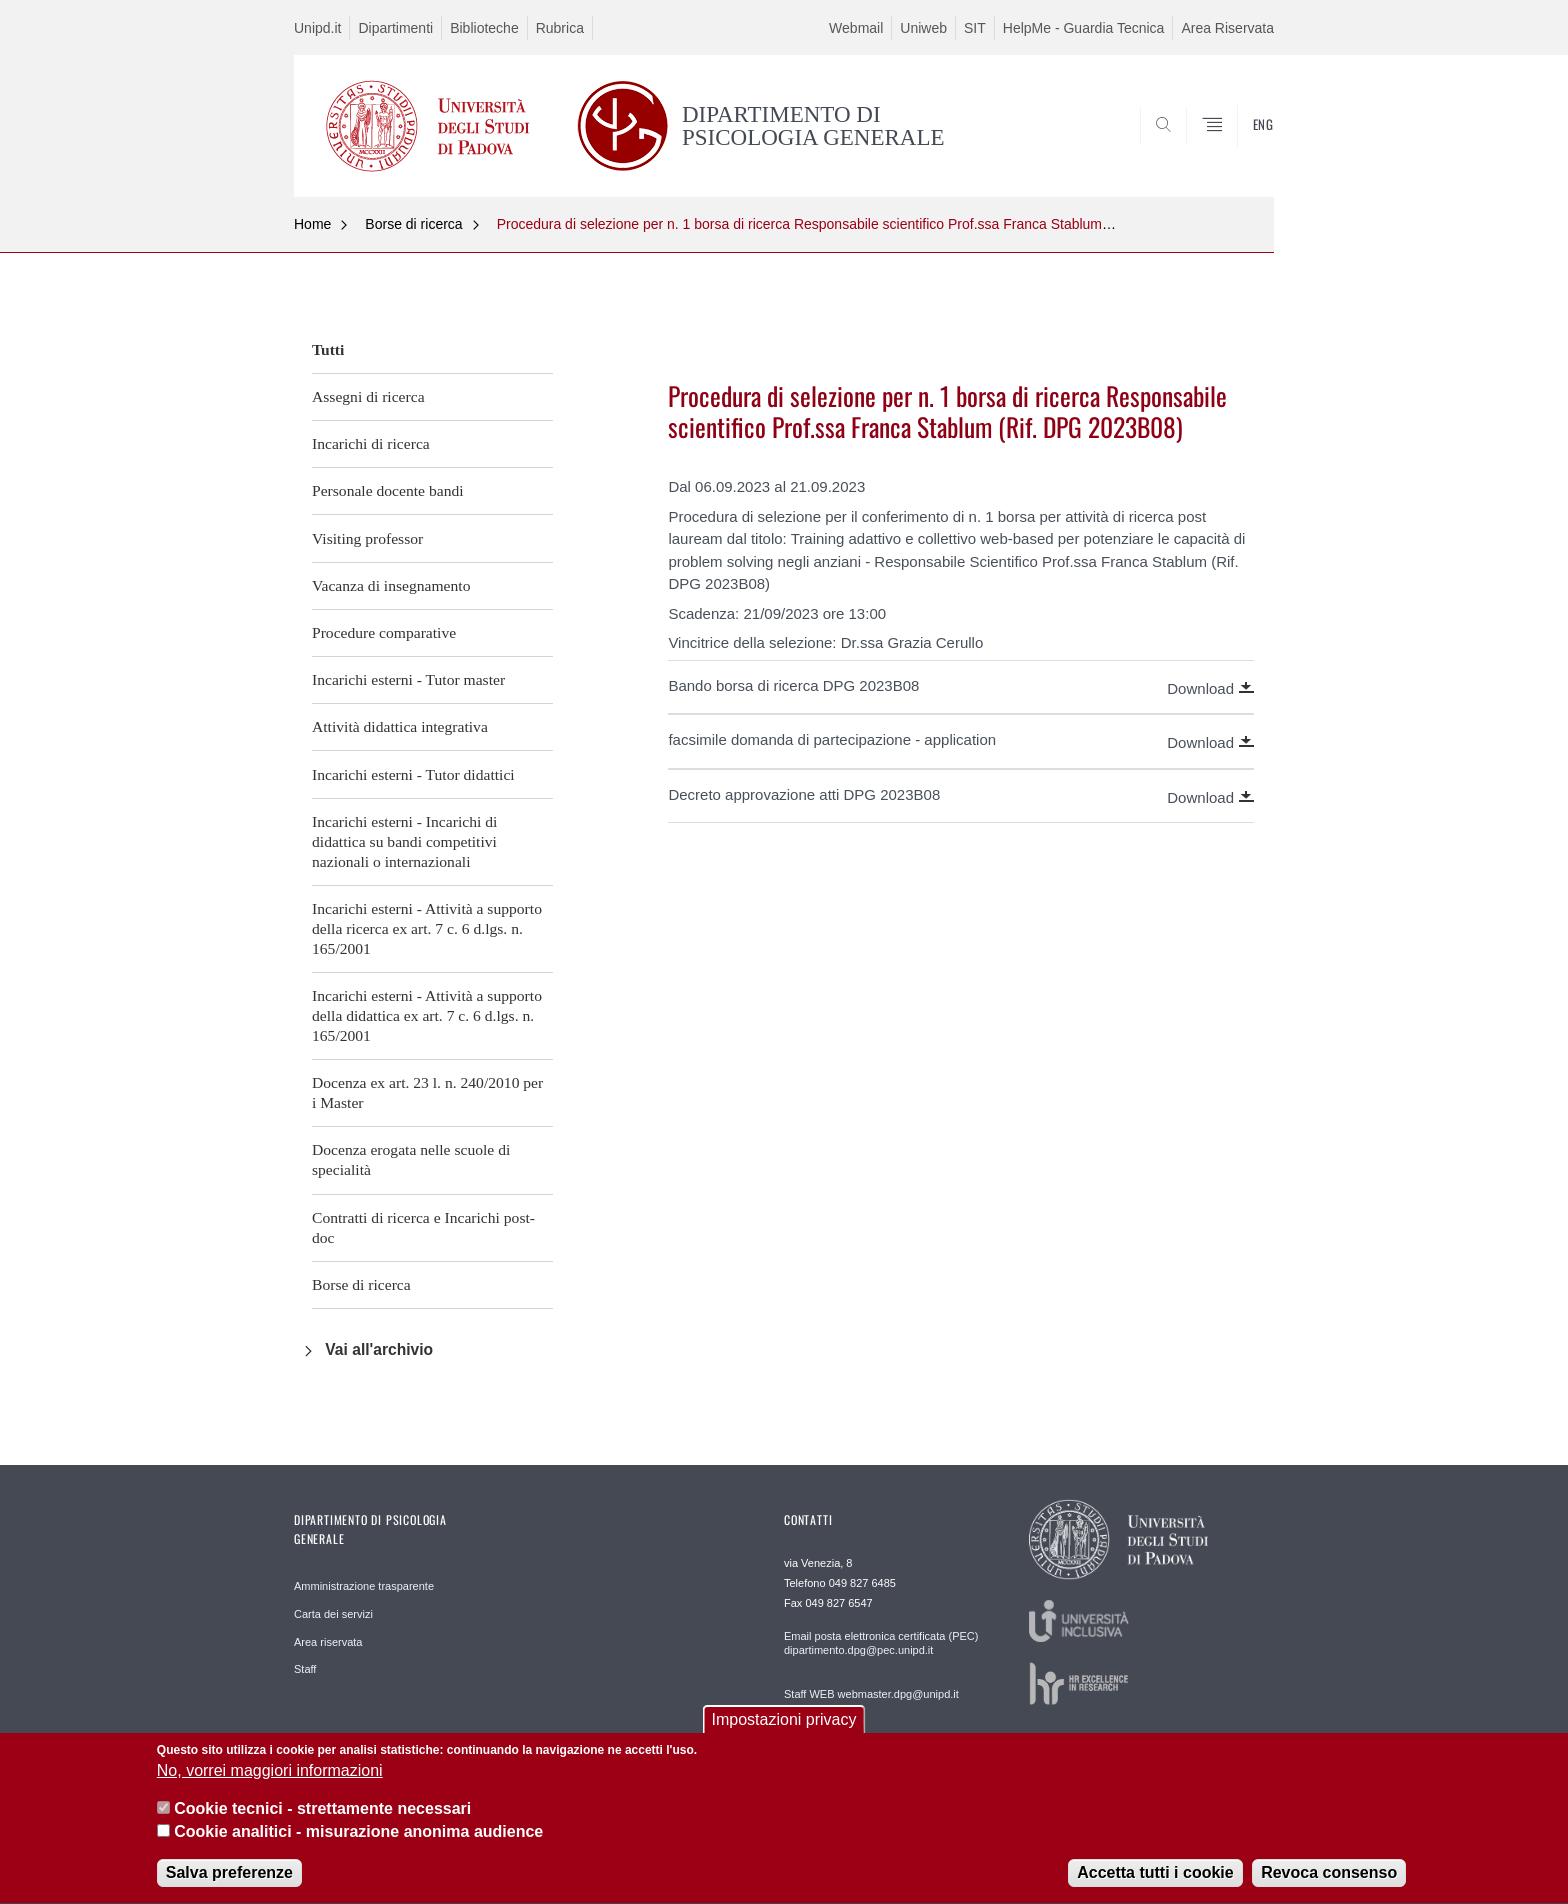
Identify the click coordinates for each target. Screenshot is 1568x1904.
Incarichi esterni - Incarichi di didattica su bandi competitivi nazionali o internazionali (404, 841)
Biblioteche (484, 28)
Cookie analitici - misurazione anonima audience (358, 1847)
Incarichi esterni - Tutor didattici (413, 774)
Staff (305, 1669)
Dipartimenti (395, 28)
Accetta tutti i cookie (1155, 1889)
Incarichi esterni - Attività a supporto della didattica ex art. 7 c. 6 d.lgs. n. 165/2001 (427, 1015)
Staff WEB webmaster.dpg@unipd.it (871, 1694)
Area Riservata (1227, 28)
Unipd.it (317, 28)
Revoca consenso (1329, 1889)
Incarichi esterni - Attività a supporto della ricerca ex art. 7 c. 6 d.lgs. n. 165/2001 (427, 928)
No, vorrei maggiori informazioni (270, 1786)
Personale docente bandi (388, 490)
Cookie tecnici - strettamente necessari (322, 1825)
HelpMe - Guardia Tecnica (1084, 28)
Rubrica (560, 28)
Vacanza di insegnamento (391, 585)
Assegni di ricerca (368, 396)
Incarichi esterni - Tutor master (408, 679)
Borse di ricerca (413, 224)
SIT (975, 28)
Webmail (856, 28)
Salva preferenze (229, 1889)
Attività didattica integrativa (400, 726)
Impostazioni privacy (784, 1735)
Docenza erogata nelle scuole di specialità (411, 1159)
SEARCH (1239, 148)
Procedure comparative (384, 632)
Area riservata (328, 1642)
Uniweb (923, 28)
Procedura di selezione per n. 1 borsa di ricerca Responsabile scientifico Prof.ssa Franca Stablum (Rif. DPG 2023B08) (864, 224)
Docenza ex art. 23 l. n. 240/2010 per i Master (427, 1092)
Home (312, 224)
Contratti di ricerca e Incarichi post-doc (423, 1227)
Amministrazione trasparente (364, 1586)
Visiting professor (367, 538)
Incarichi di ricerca (371, 443)
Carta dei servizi (333, 1614)
